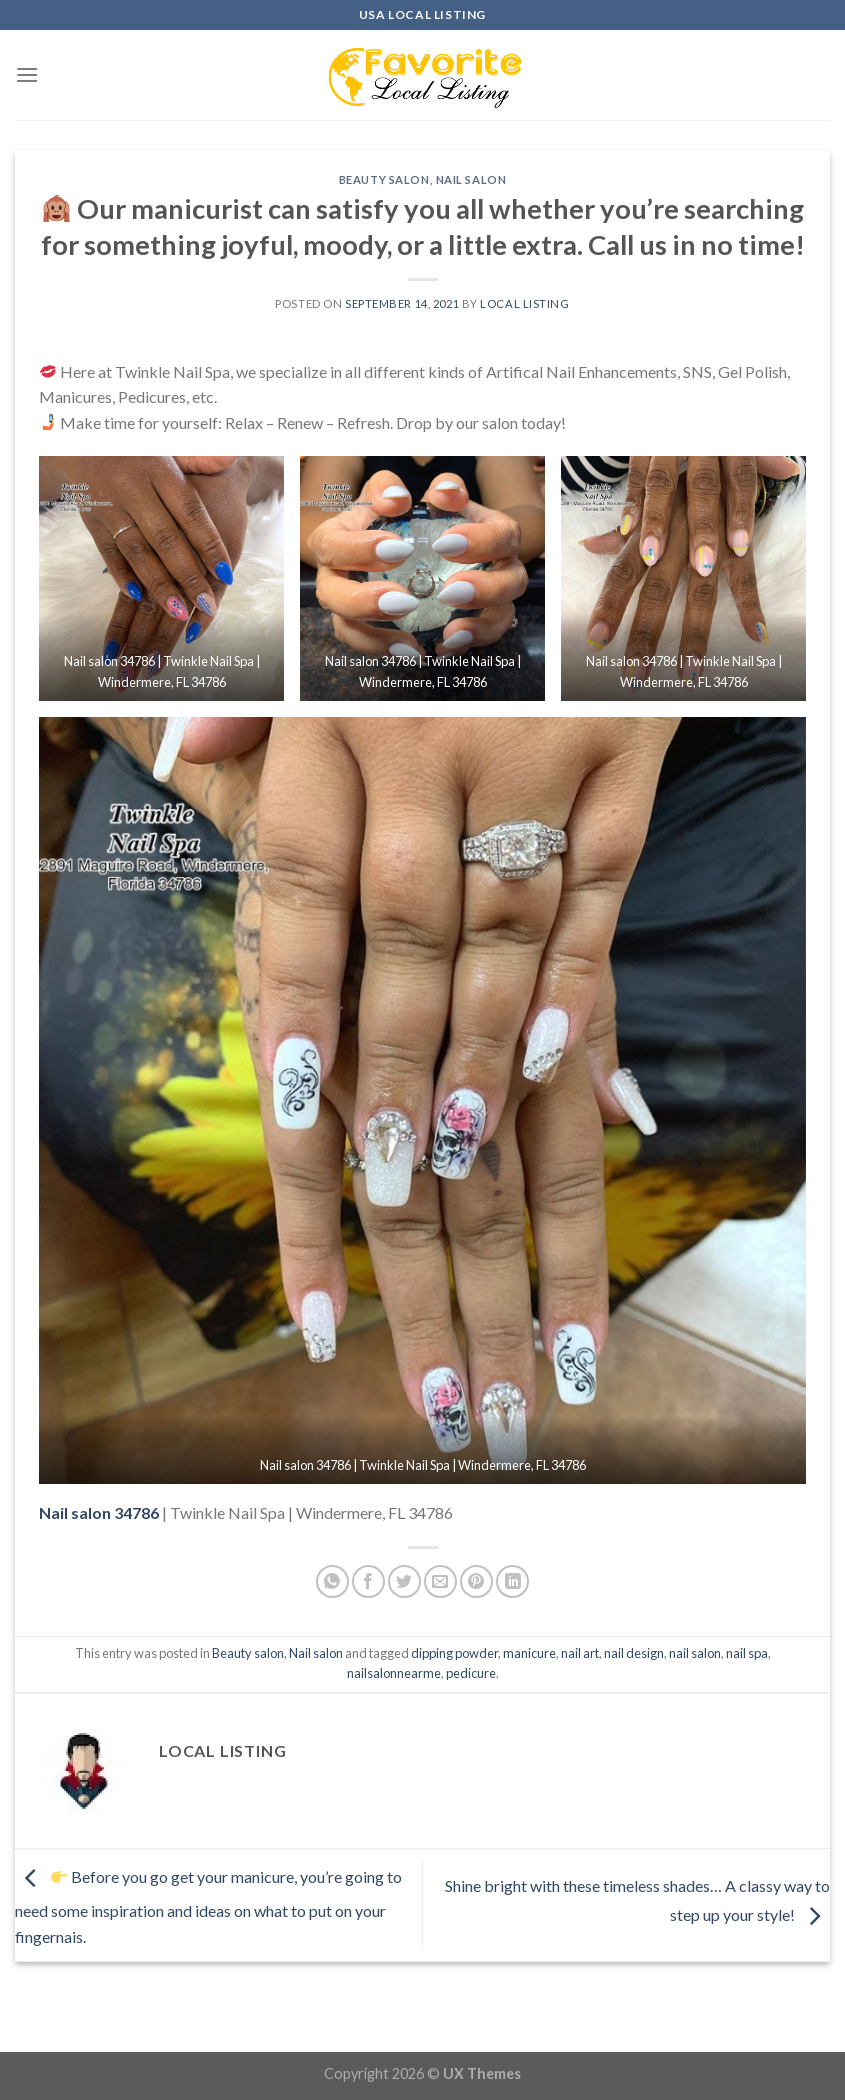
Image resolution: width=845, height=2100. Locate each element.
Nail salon (471, 179)
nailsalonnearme (394, 1673)
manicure (529, 1653)
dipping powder (454, 1653)
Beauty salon (384, 179)
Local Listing (524, 303)
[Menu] (27, 74)
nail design (634, 1653)
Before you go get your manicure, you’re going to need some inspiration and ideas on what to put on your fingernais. (208, 1906)
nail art (580, 1653)
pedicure (471, 1673)
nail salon (695, 1653)
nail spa (747, 1653)
